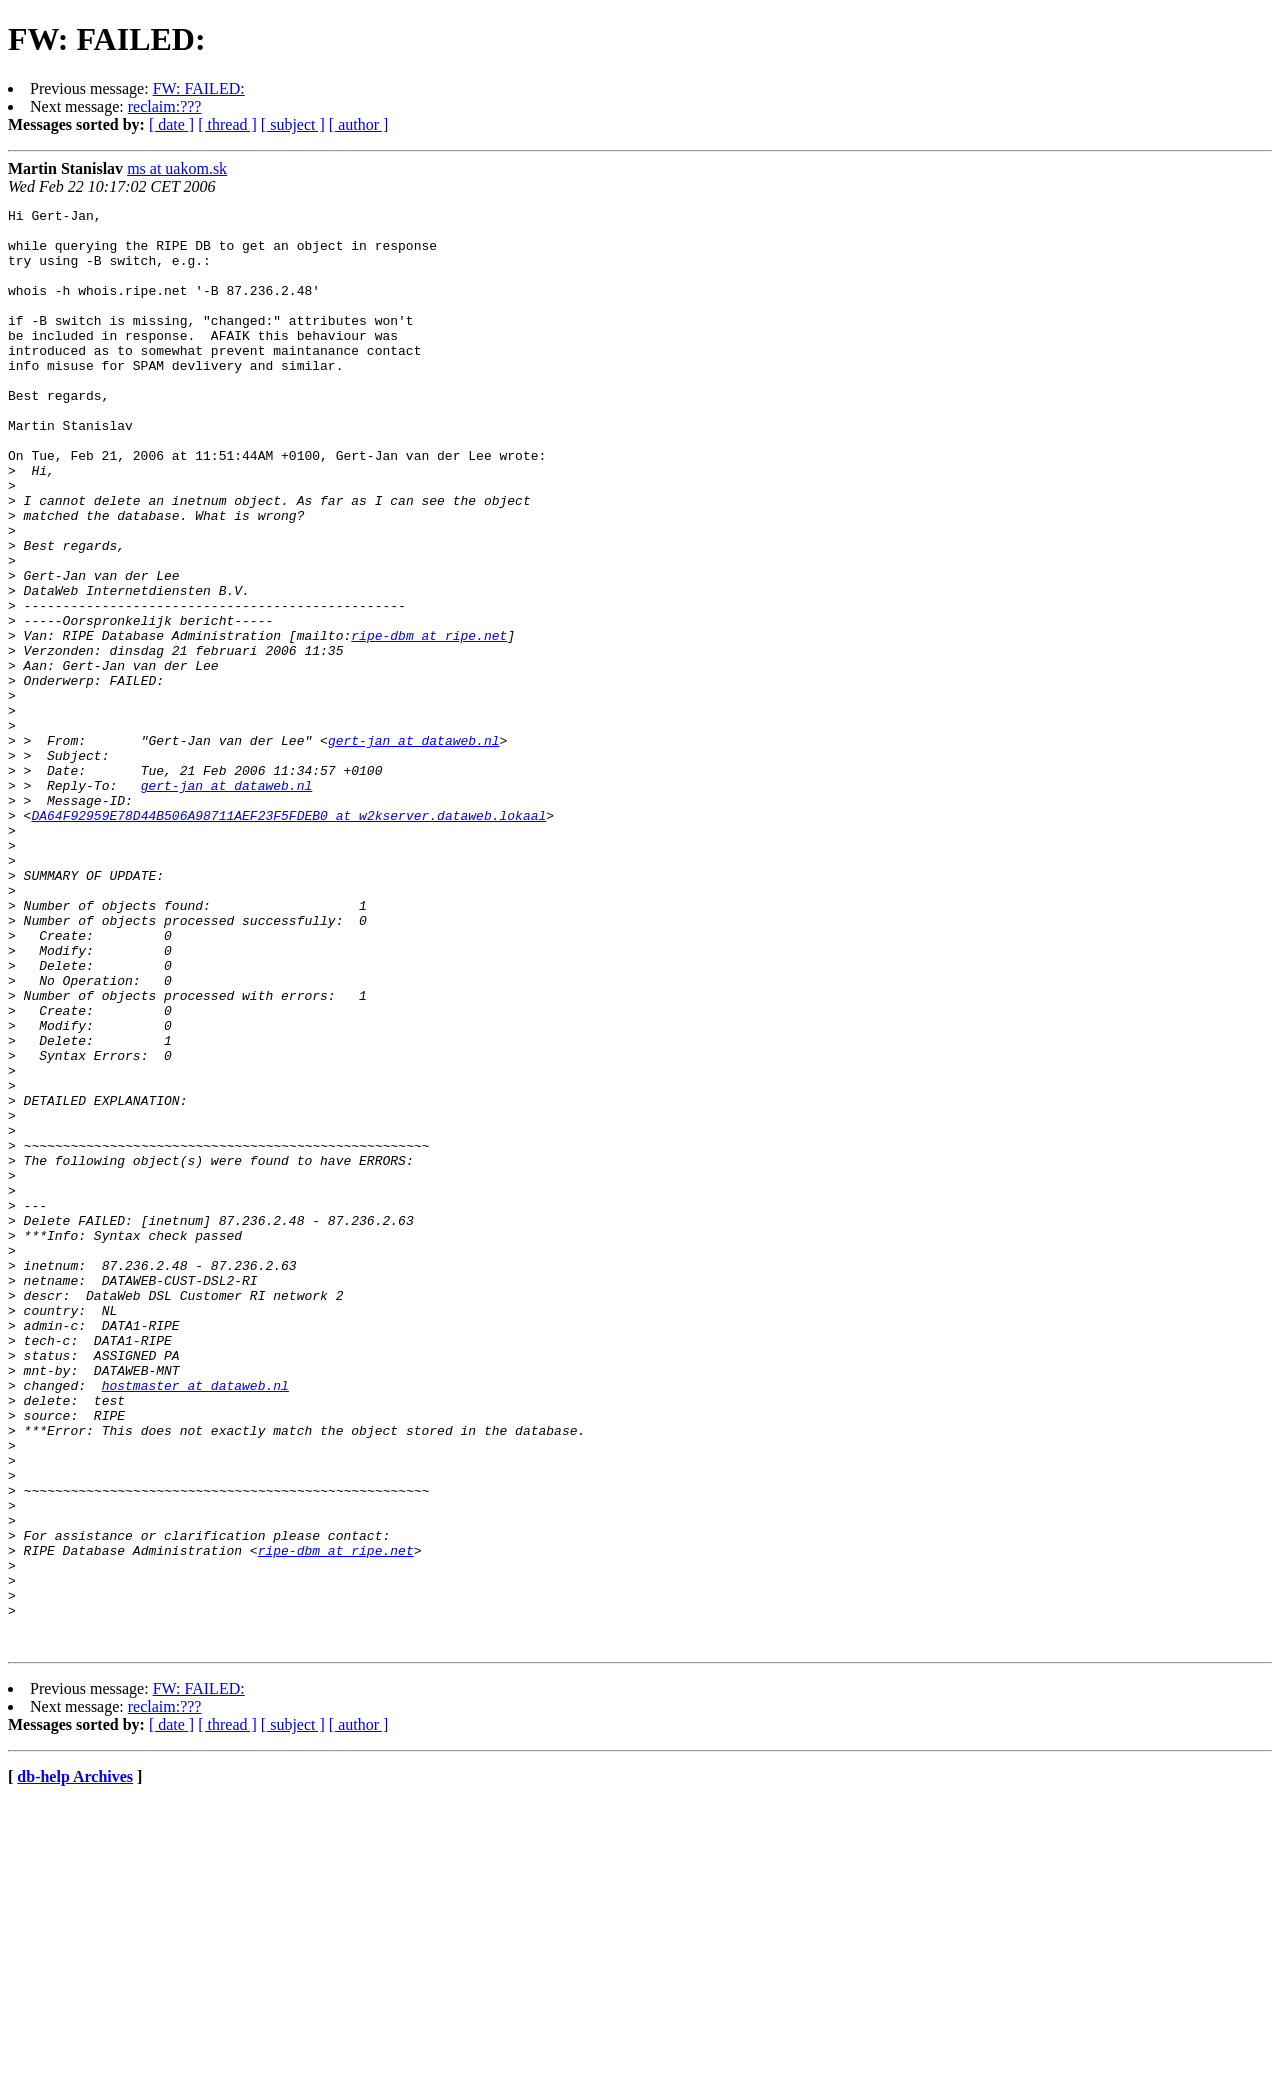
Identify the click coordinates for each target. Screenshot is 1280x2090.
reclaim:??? (165, 106)
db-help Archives (75, 2064)
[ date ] (171, 124)
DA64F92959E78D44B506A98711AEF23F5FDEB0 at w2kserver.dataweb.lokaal (288, 938)
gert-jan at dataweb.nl (414, 848)
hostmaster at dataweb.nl (195, 1622)
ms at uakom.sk (177, 168)
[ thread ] (227, 124)
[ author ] (359, 124)
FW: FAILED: (199, 88)
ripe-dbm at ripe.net (429, 722)
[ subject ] (293, 124)
